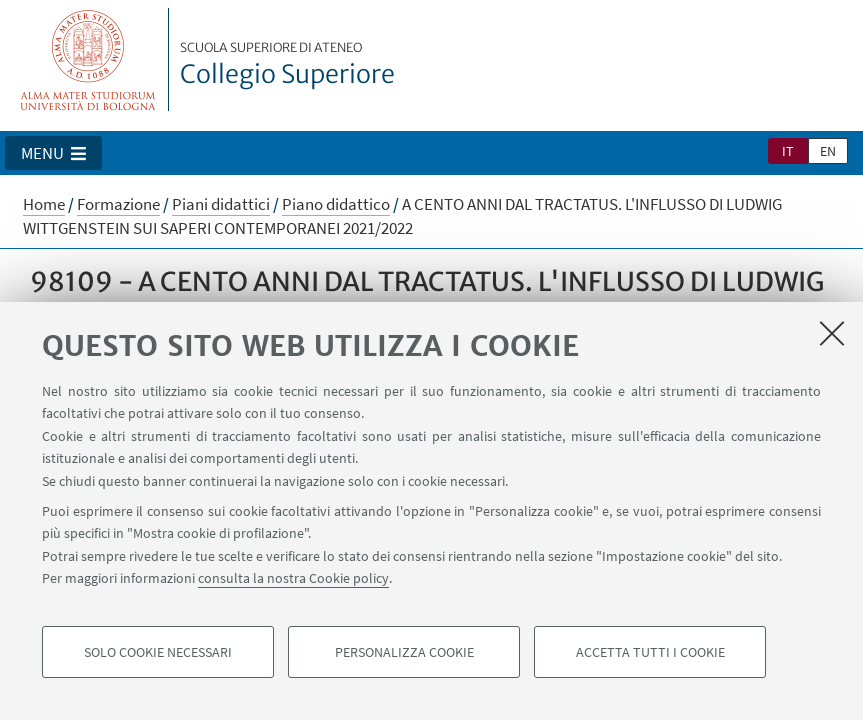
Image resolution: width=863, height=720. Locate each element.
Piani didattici (221, 204)
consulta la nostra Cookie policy (293, 578)
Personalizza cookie (404, 652)
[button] (53, 153)
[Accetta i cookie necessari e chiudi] (832, 333)
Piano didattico (336, 204)
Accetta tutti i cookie (650, 652)
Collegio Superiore (287, 65)
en (828, 151)
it (788, 151)
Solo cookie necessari (158, 652)
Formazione (118, 204)
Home (44, 204)
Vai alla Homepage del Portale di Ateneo (88, 59)
